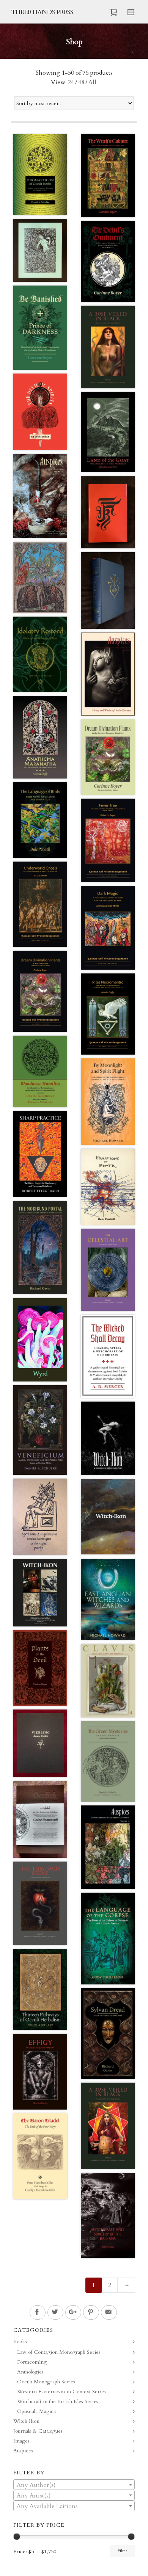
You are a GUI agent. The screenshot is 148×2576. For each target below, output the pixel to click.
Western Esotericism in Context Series (61, 2391)
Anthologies (30, 2371)
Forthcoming (32, 2362)
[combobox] (74, 2484)
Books (20, 2341)
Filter (122, 2551)
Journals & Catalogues (38, 2431)
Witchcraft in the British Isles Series (57, 2401)
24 (71, 82)
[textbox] (74, 2485)
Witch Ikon (26, 2421)
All (92, 82)
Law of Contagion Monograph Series (59, 2352)
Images (21, 2440)
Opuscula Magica (36, 2411)
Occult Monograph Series (46, 2381)
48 (81, 82)
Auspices (23, 2450)
